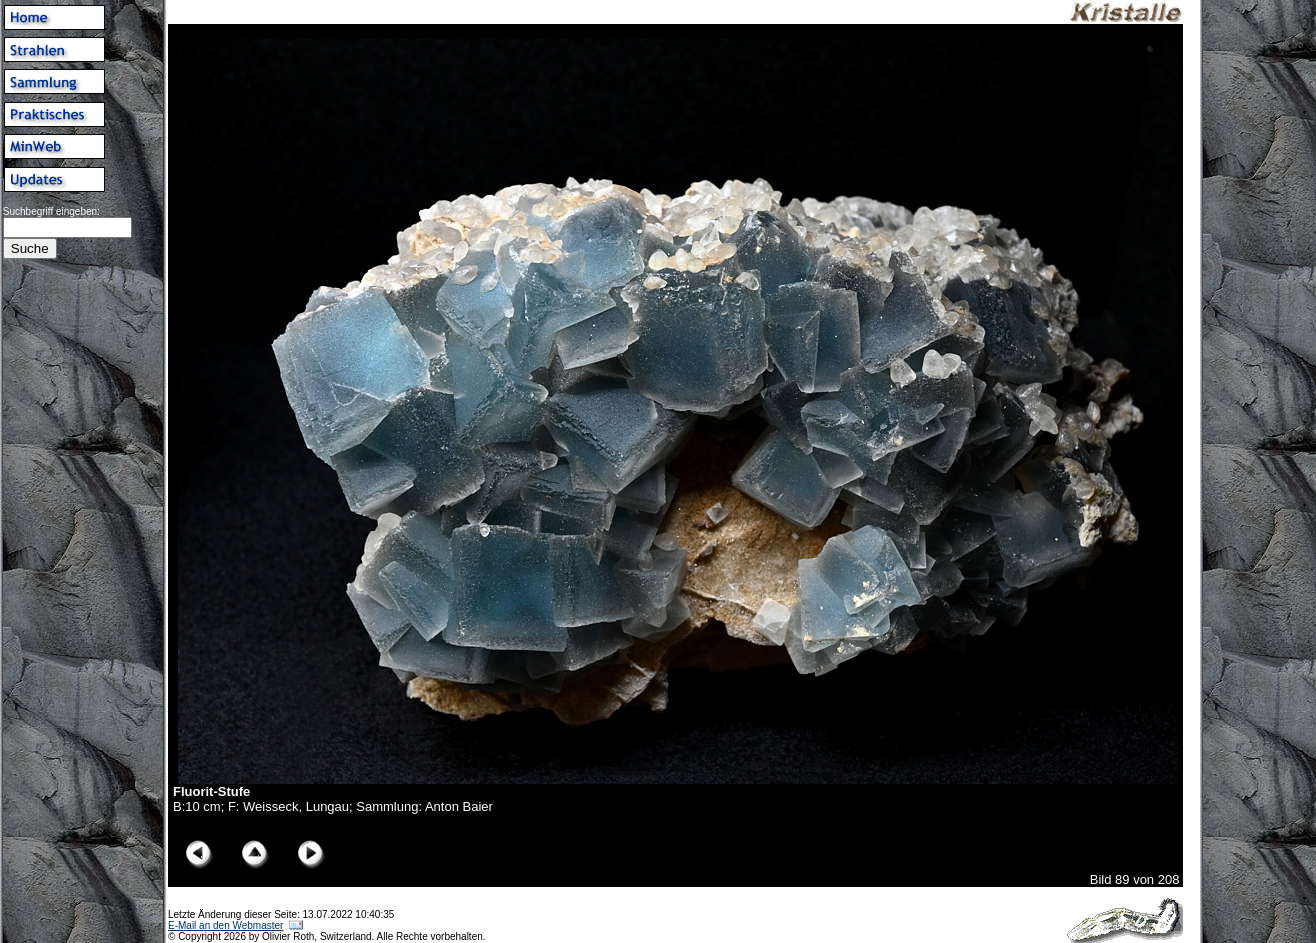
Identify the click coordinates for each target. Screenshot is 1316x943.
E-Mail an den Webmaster (225, 925)
